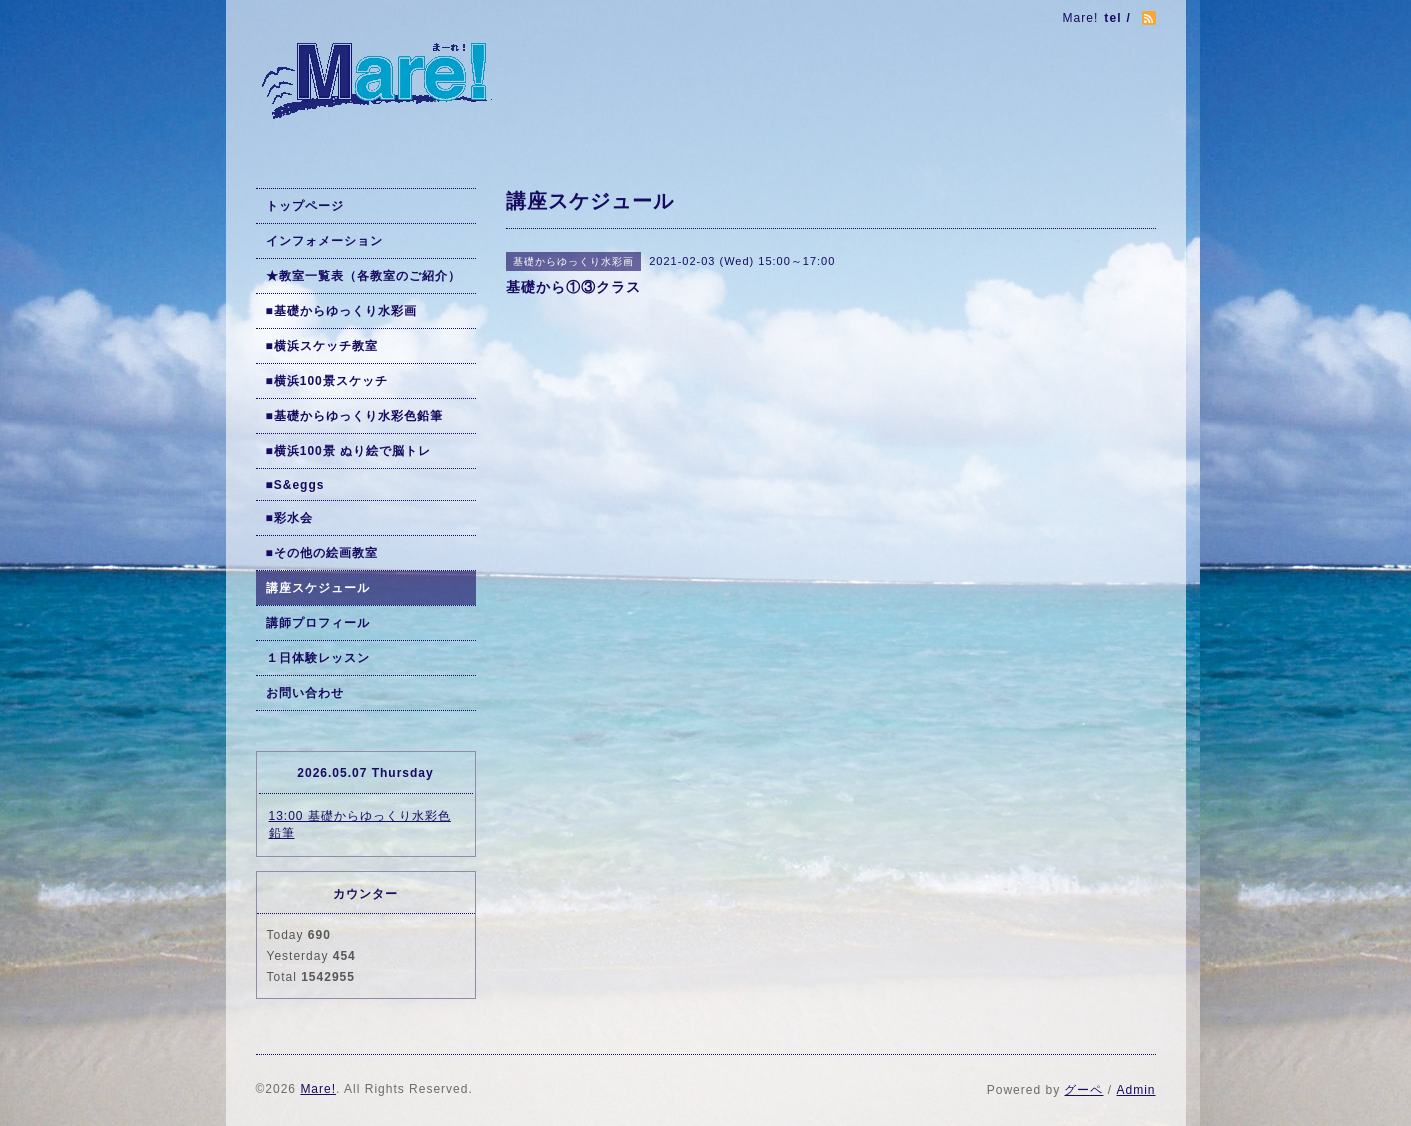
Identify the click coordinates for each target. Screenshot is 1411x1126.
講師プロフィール (318, 623)
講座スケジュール (318, 588)
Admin (1135, 1090)
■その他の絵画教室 (322, 553)
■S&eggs (295, 485)
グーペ (1083, 1090)
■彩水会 (289, 518)
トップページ (305, 206)
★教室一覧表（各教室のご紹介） (363, 276)
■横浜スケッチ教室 (322, 346)
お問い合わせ (305, 693)
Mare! (318, 1089)
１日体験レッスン (318, 658)
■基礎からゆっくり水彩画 (341, 311)
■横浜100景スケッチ (327, 381)
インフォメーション (324, 241)
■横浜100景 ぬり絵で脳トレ (349, 451)
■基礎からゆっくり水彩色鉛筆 (354, 416)
